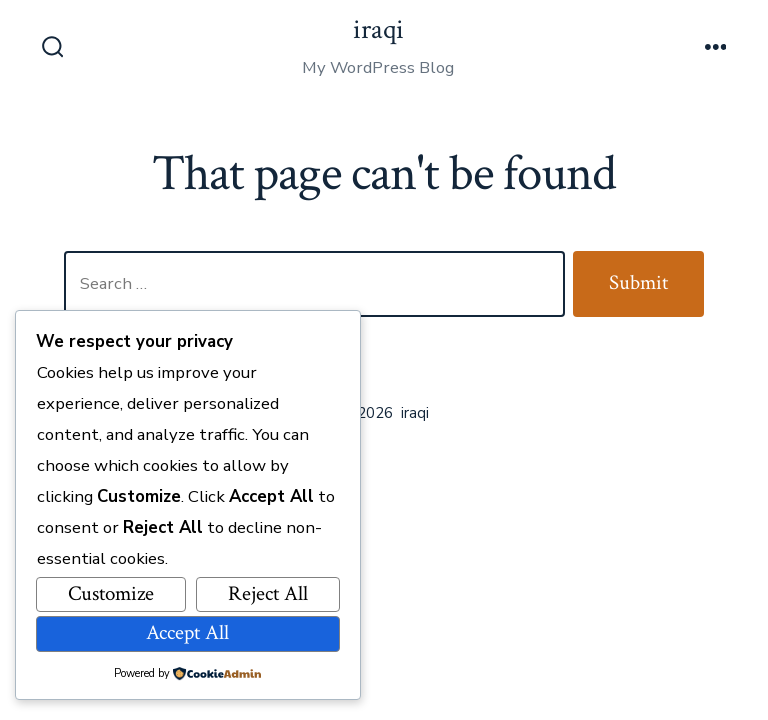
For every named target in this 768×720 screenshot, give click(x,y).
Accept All (187, 632)
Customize (111, 593)
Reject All (268, 593)
